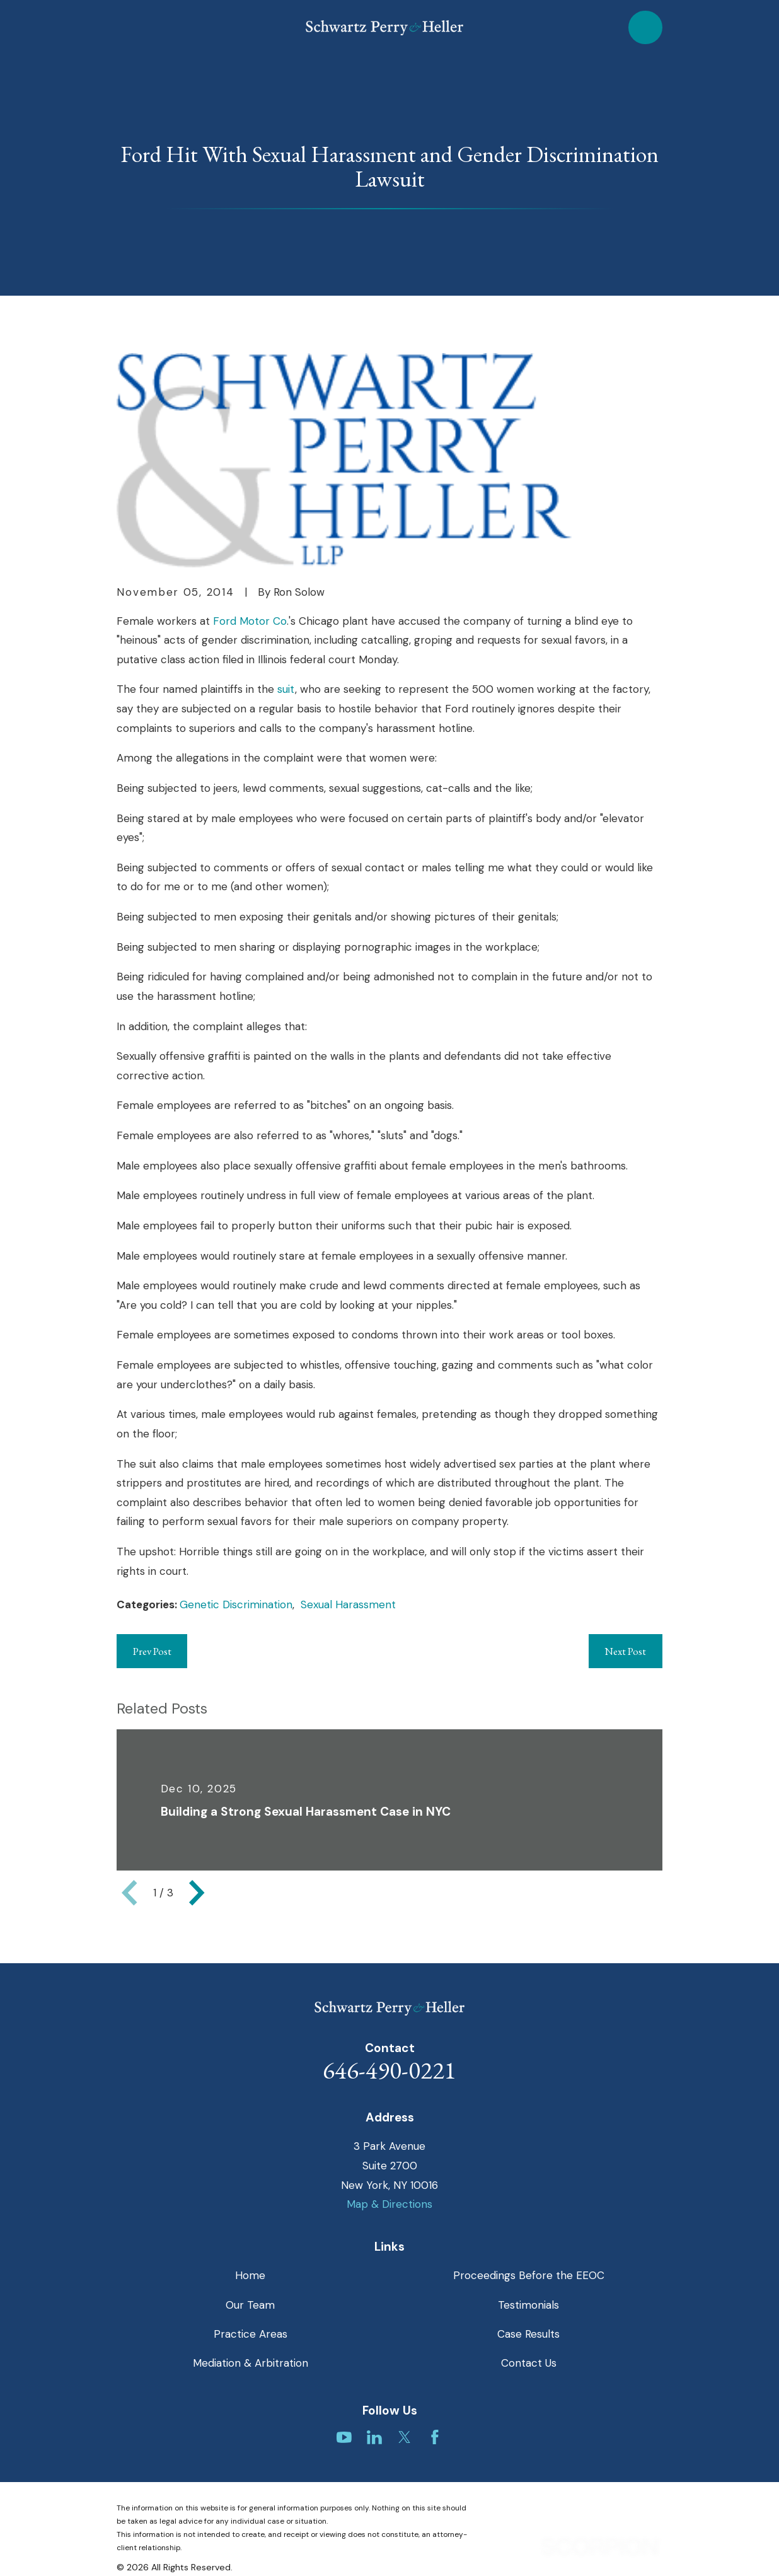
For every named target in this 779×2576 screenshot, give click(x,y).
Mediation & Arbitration (250, 2363)
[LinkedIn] (374, 2437)
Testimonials (528, 2305)
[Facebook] (434, 2437)
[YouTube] (344, 2437)
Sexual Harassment (348, 1604)
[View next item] (196, 1892)
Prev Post (152, 1651)
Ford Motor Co (250, 621)
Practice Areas (250, 2334)
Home (250, 2275)
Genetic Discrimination (236, 1604)
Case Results (528, 2334)
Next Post (625, 1651)
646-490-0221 (389, 2070)
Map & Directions (389, 2204)
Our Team (250, 2305)
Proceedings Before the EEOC (528, 2275)
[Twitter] (404, 2437)
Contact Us (529, 2363)
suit (286, 689)
